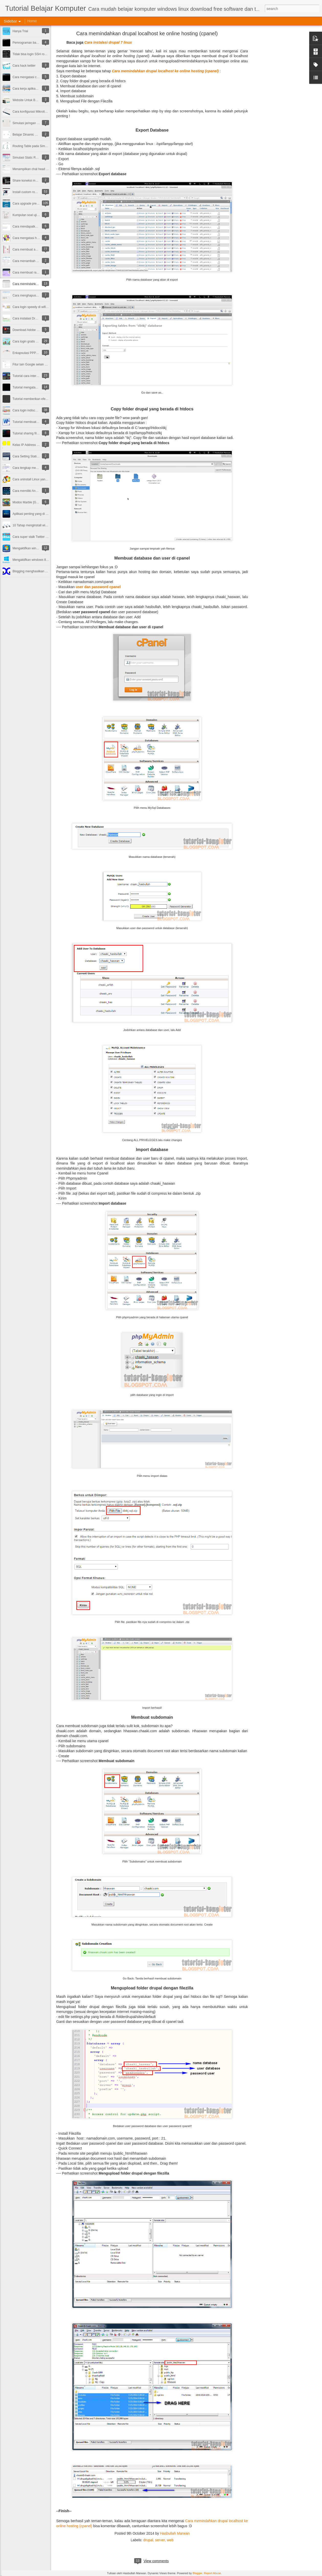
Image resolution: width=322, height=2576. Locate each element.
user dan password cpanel (98, 587)
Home (32, 21)
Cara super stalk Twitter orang (33, 537)
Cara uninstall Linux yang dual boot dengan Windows (49, 479)
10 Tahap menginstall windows (33, 525)
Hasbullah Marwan (175, 2533)
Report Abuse (212, 2573)
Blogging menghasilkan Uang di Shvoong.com (44, 571)
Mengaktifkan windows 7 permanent (37, 548)
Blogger (197, 2573)
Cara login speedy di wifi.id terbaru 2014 (40, 307)
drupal (148, 2540)
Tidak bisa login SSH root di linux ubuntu (40, 54)
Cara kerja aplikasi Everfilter (32, 88)
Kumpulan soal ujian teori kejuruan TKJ (39, 215)
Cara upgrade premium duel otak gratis (39, 203)
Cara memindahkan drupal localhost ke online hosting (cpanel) (147, 33)
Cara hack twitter (24, 65)
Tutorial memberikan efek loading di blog (40, 399)
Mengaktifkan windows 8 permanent (37, 560)
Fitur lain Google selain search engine (38, 364)
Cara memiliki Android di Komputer (36, 491)
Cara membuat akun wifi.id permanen (38, 249)
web (170, 2540)
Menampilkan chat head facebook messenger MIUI (47, 169)
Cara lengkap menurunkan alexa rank (38, 468)
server (160, 2540)
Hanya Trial (20, 31)
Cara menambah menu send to (34, 261)
